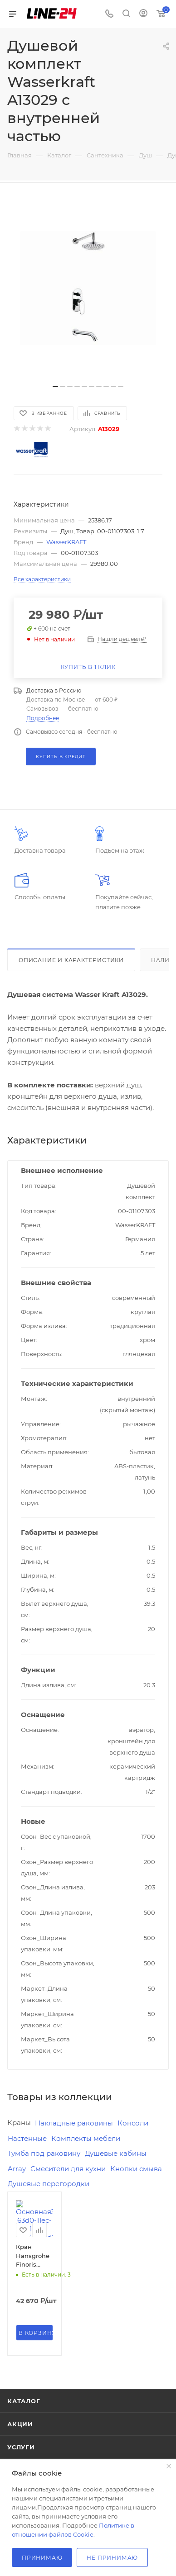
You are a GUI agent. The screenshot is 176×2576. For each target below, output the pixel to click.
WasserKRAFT (66, 542)
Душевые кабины (116, 2153)
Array (17, 2168)
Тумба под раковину (44, 2153)
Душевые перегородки (48, 2183)
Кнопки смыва (136, 2168)
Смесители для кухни (68, 2168)
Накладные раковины (74, 2123)
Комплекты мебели (85, 2138)
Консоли (132, 2123)
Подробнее (42, 718)
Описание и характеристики (71, 960)
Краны (19, 2122)
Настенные (27, 2138)
